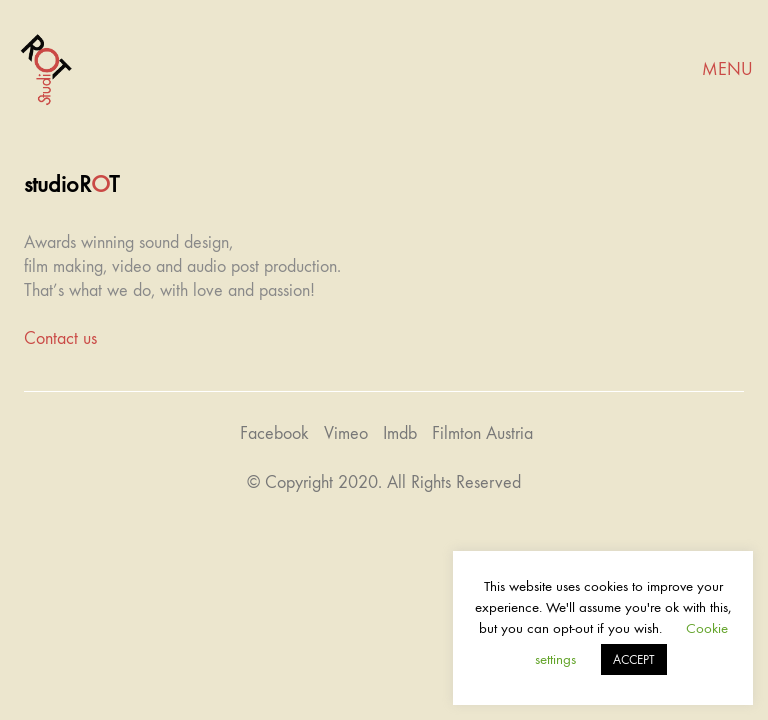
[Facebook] (274, 434)
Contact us (60, 338)
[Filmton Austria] (482, 434)
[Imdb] (400, 434)
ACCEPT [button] (634, 659)
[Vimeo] (346, 434)
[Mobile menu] (727, 70)
